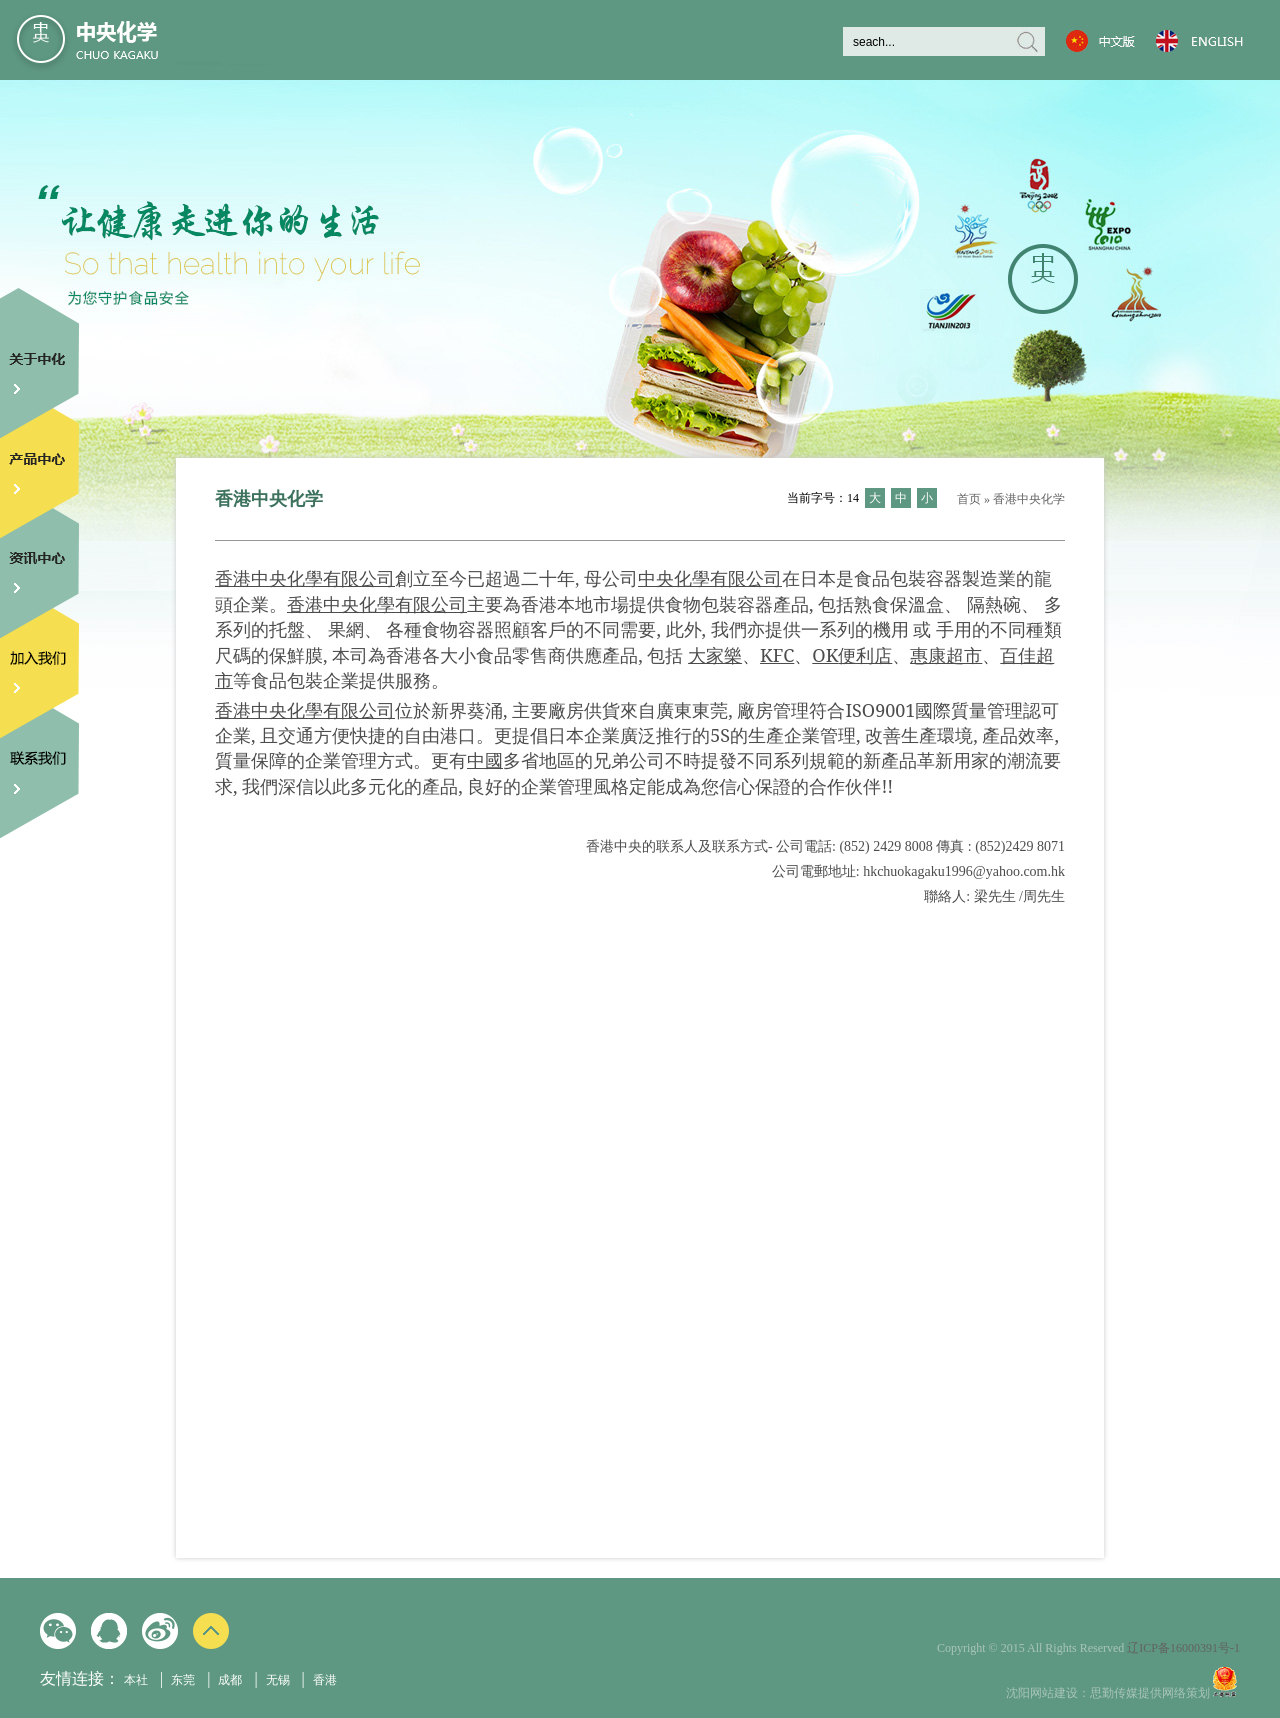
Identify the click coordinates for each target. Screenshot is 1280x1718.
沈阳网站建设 (1042, 1693)
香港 (325, 1680)
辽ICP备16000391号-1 (1183, 1648)
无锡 (278, 1680)
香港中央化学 (1029, 499)
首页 (969, 499)
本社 (136, 1680)
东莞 (183, 1680)
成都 (230, 1680)
